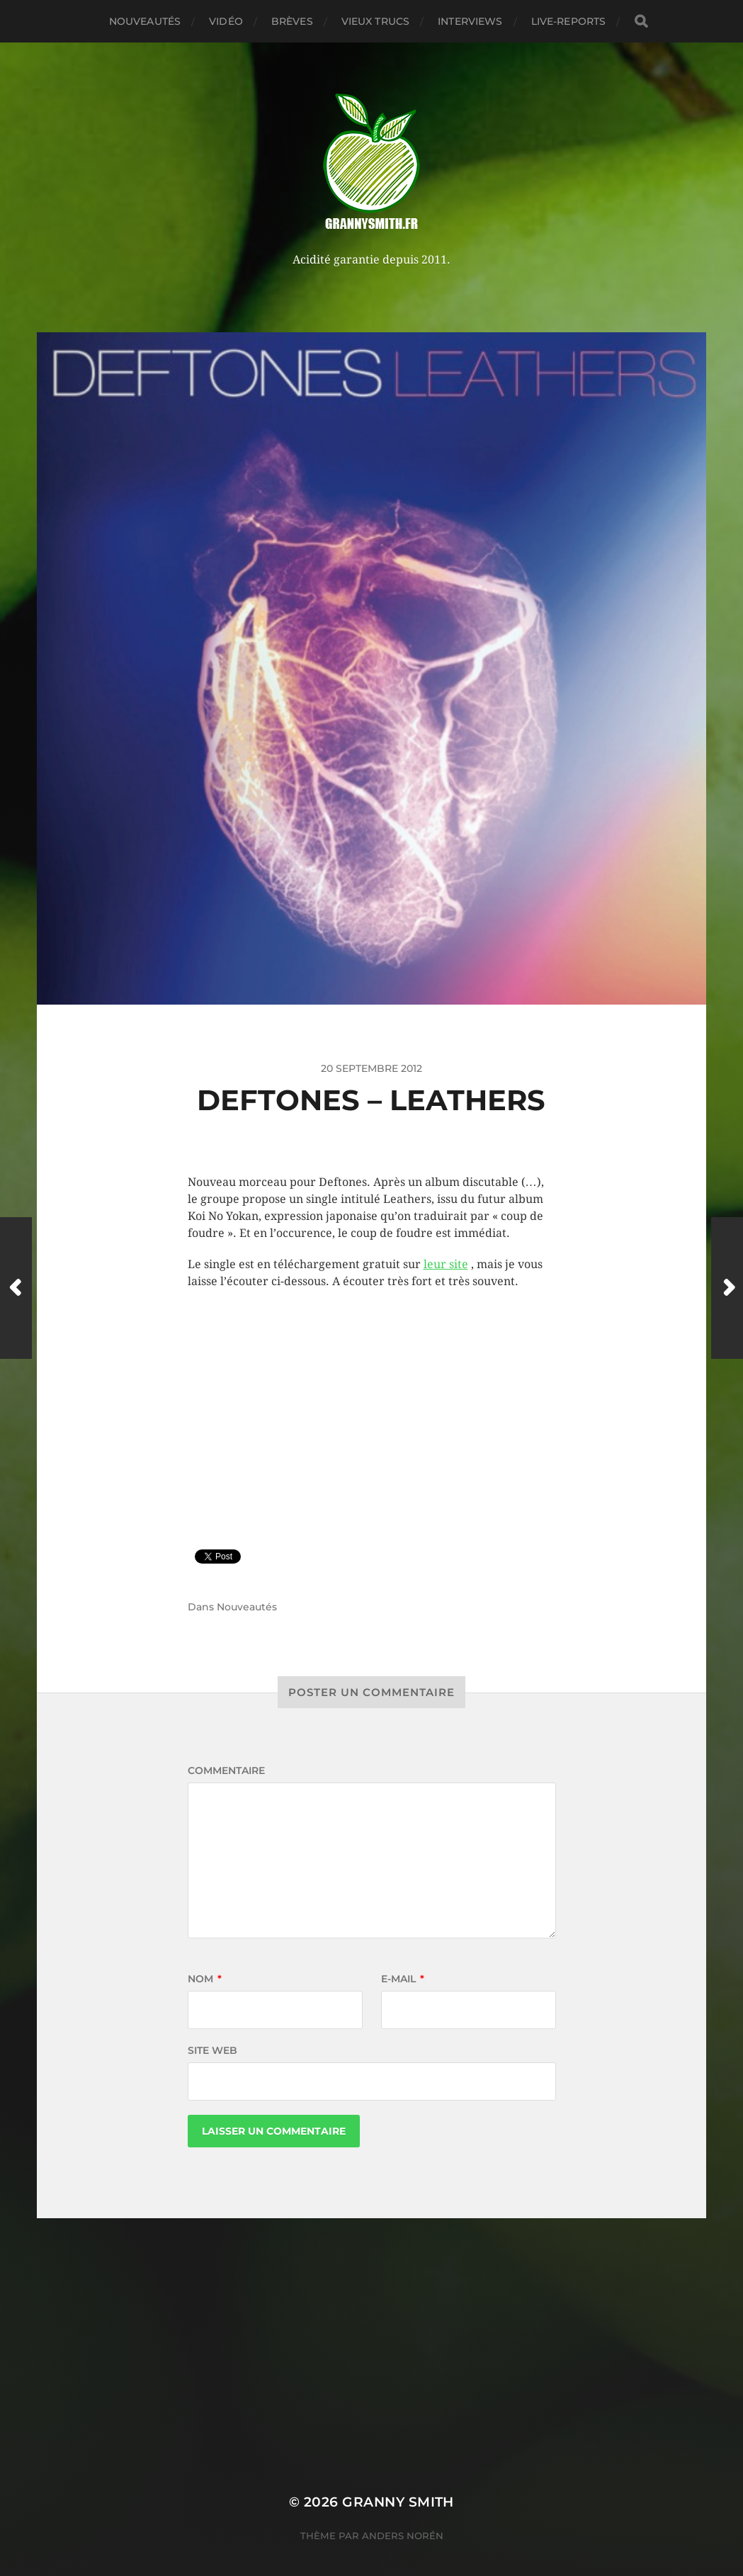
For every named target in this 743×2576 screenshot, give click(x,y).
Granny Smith (398, 2502)
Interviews (470, 21)
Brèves (292, 21)
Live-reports (568, 21)
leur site (446, 1264)
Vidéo (226, 21)
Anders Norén (402, 2535)
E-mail (402, 1978)
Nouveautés (145, 21)
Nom (205, 1978)
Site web (212, 2050)
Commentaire (226, 1770)
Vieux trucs (375, 21)
